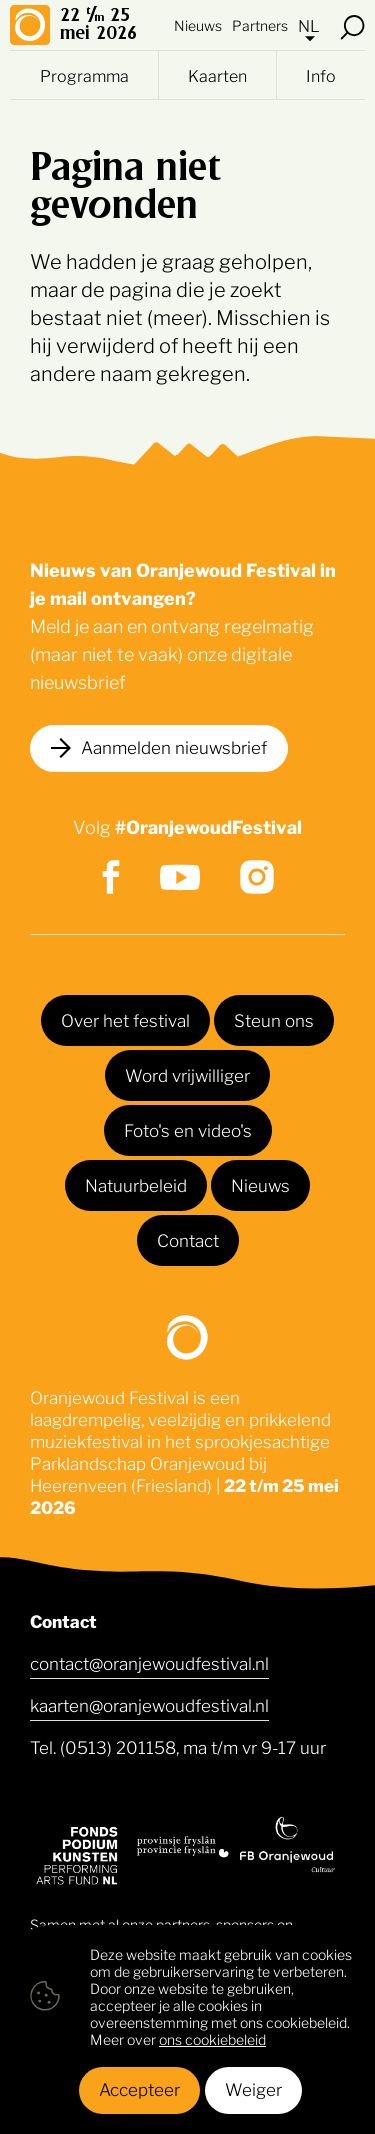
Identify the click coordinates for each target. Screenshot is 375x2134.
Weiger (253, 2088)
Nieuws (198, 24)
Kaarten (217, 75)
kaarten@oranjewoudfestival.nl (149, 1704)
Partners (260, 24)
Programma (84, 75)
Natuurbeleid (136, 1184)
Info (321, 75)
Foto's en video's (188, 1129)
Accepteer (139, 2088)
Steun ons (274, 1019)
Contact (188, 1239)
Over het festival (125, 1019)
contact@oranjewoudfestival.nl (149, 1662)
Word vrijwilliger (187, 1074)
